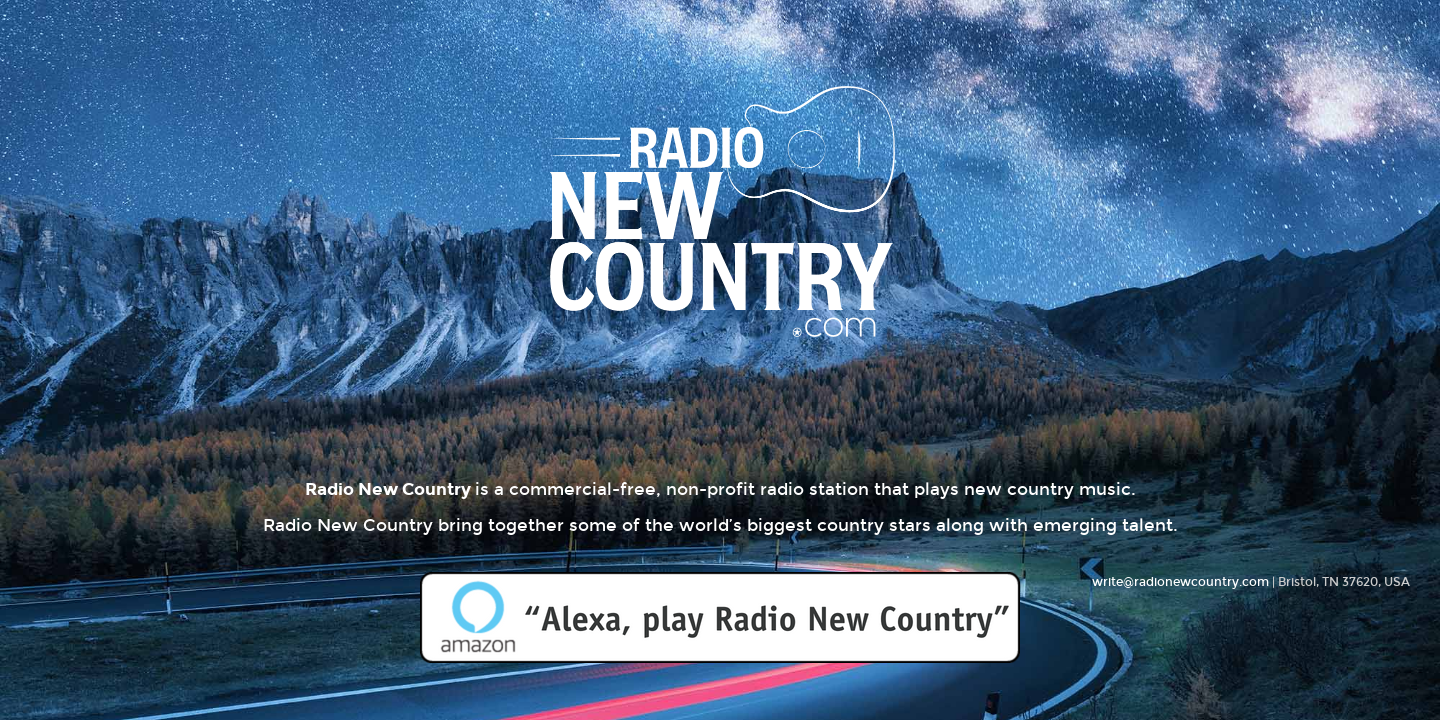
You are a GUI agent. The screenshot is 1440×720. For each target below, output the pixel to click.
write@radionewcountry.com (1180, 582)
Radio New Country (720, 261)
